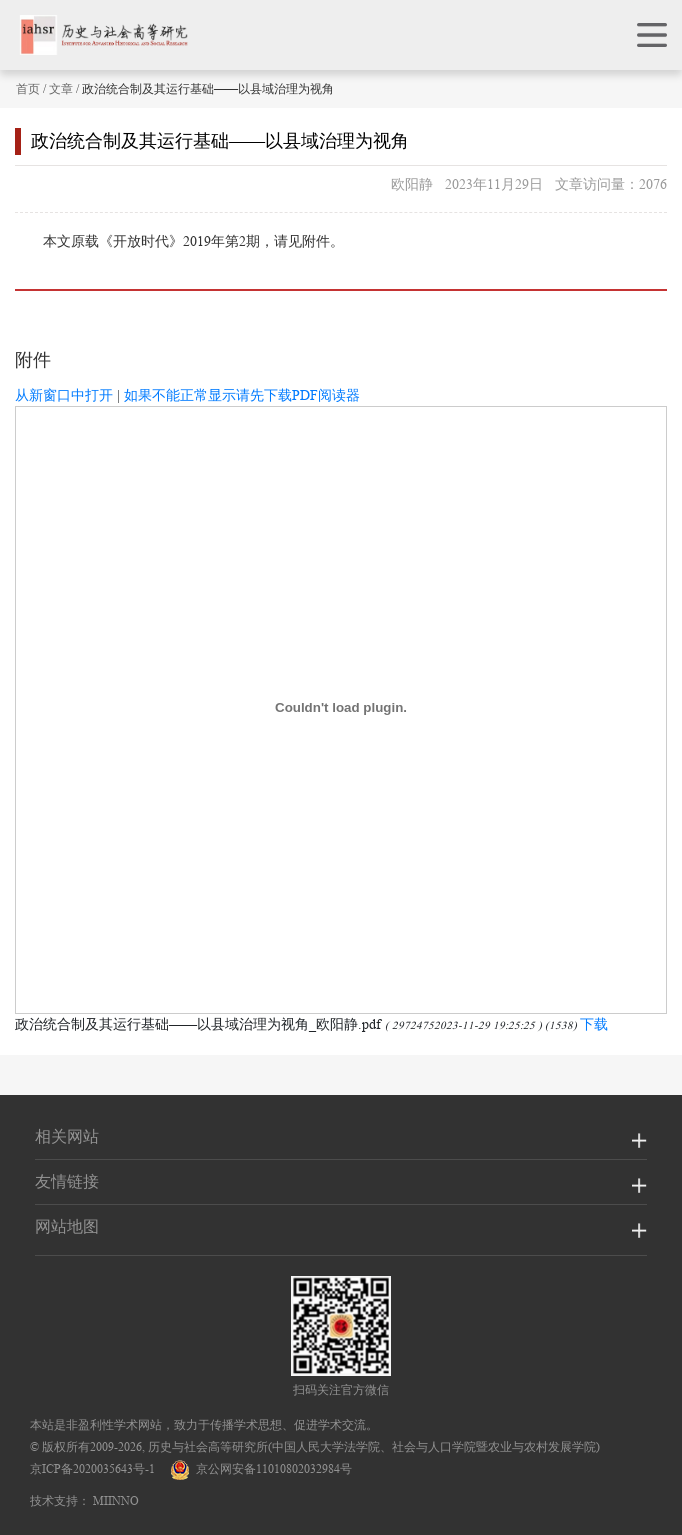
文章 (61, 88)
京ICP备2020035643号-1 (92, 1468)
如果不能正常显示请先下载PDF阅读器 (242, 395)
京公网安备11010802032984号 (261, 1468)
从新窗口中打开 (64, 395)
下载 (594, 1024)
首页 (28, 88)
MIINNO (116, 1500)
